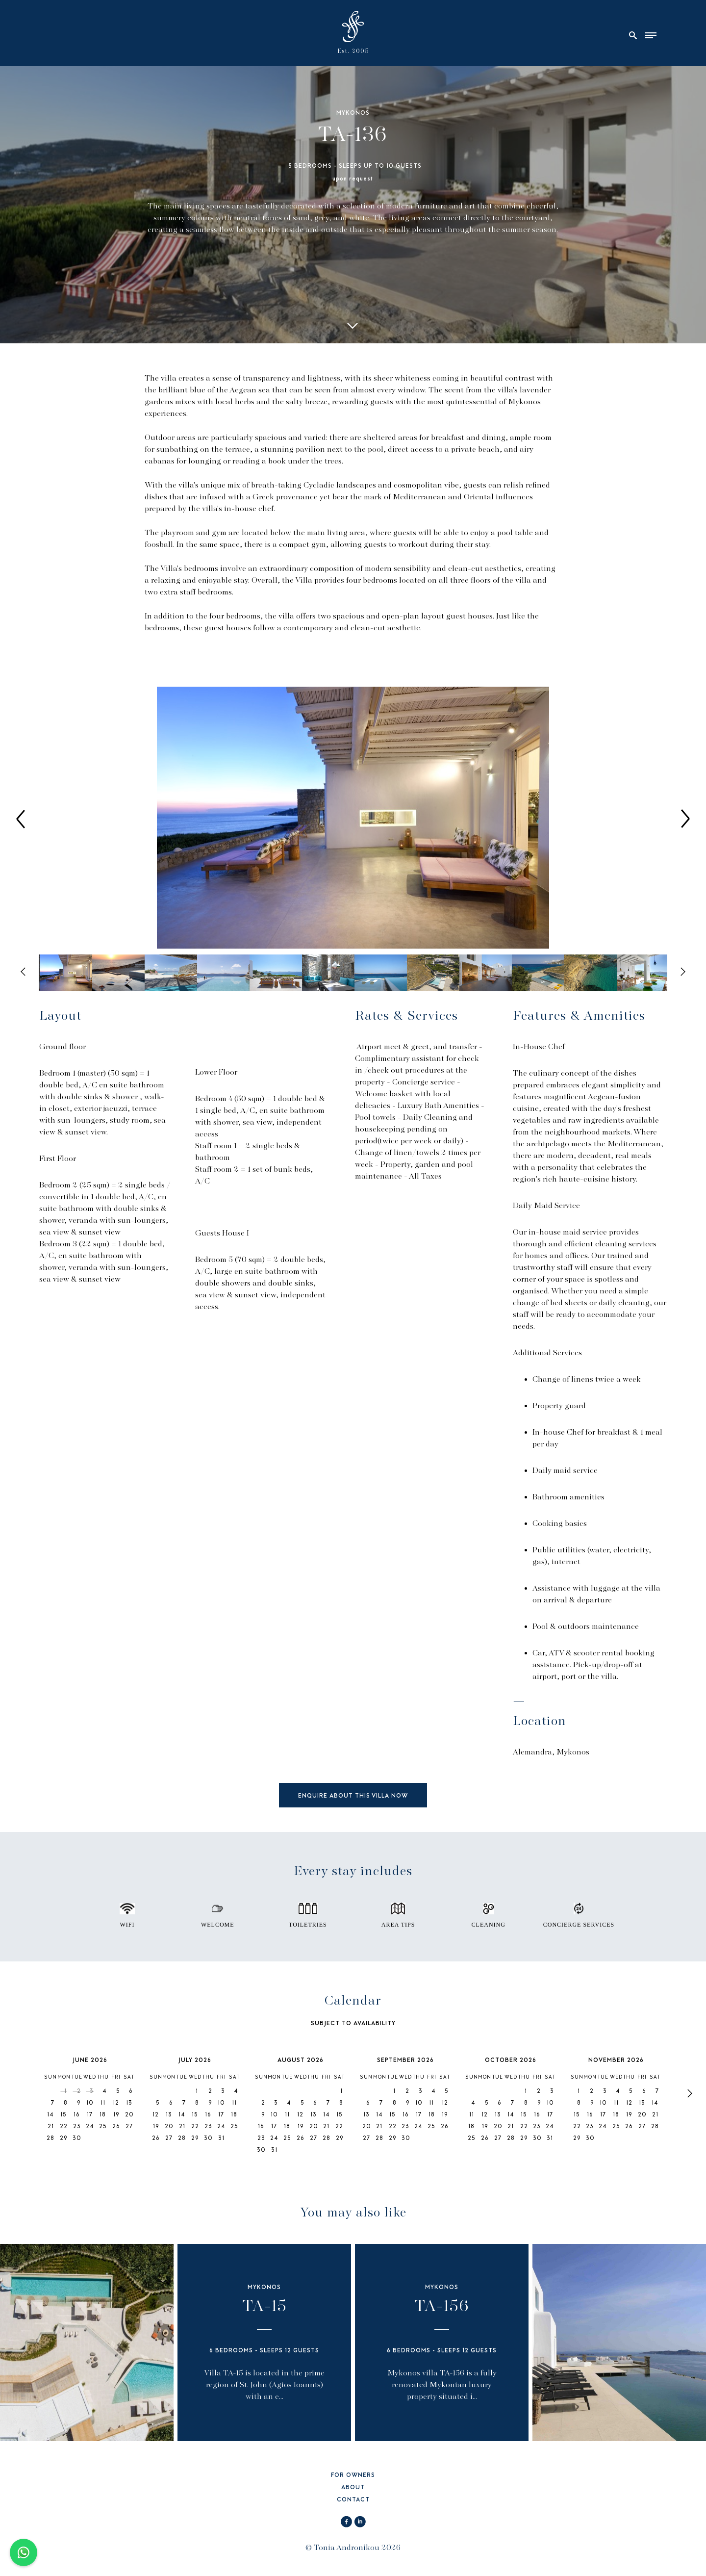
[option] (353, 819)
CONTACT (353, 2500)
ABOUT (353, 2488)
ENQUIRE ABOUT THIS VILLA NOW (353, 1796)
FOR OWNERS (353, 2475)
